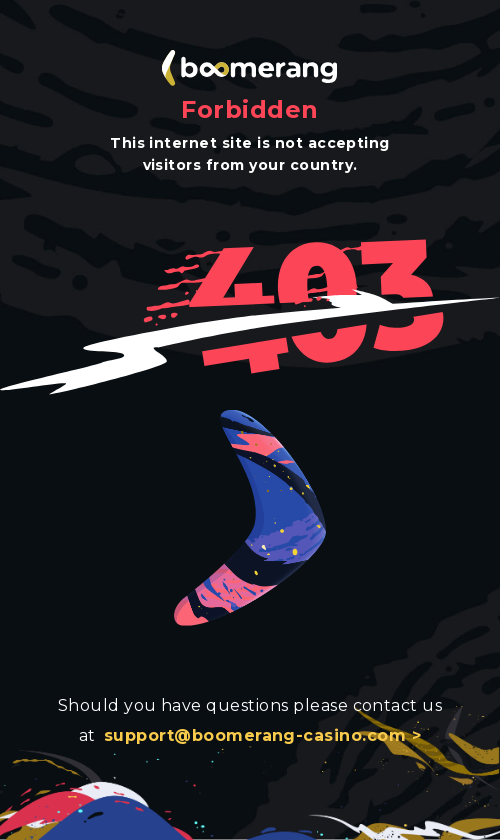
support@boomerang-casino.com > (262, 735)
